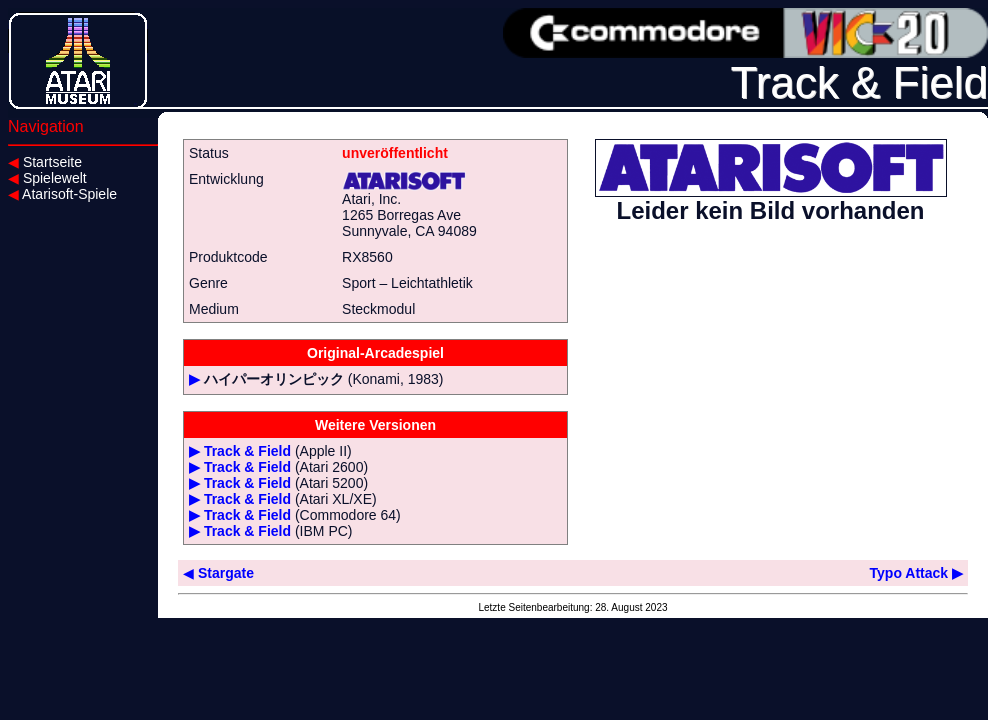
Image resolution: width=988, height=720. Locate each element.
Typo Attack (916, 573)
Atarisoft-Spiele (62, 194)
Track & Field (247, 451)
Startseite (45, 162)
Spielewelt (47, 178)
